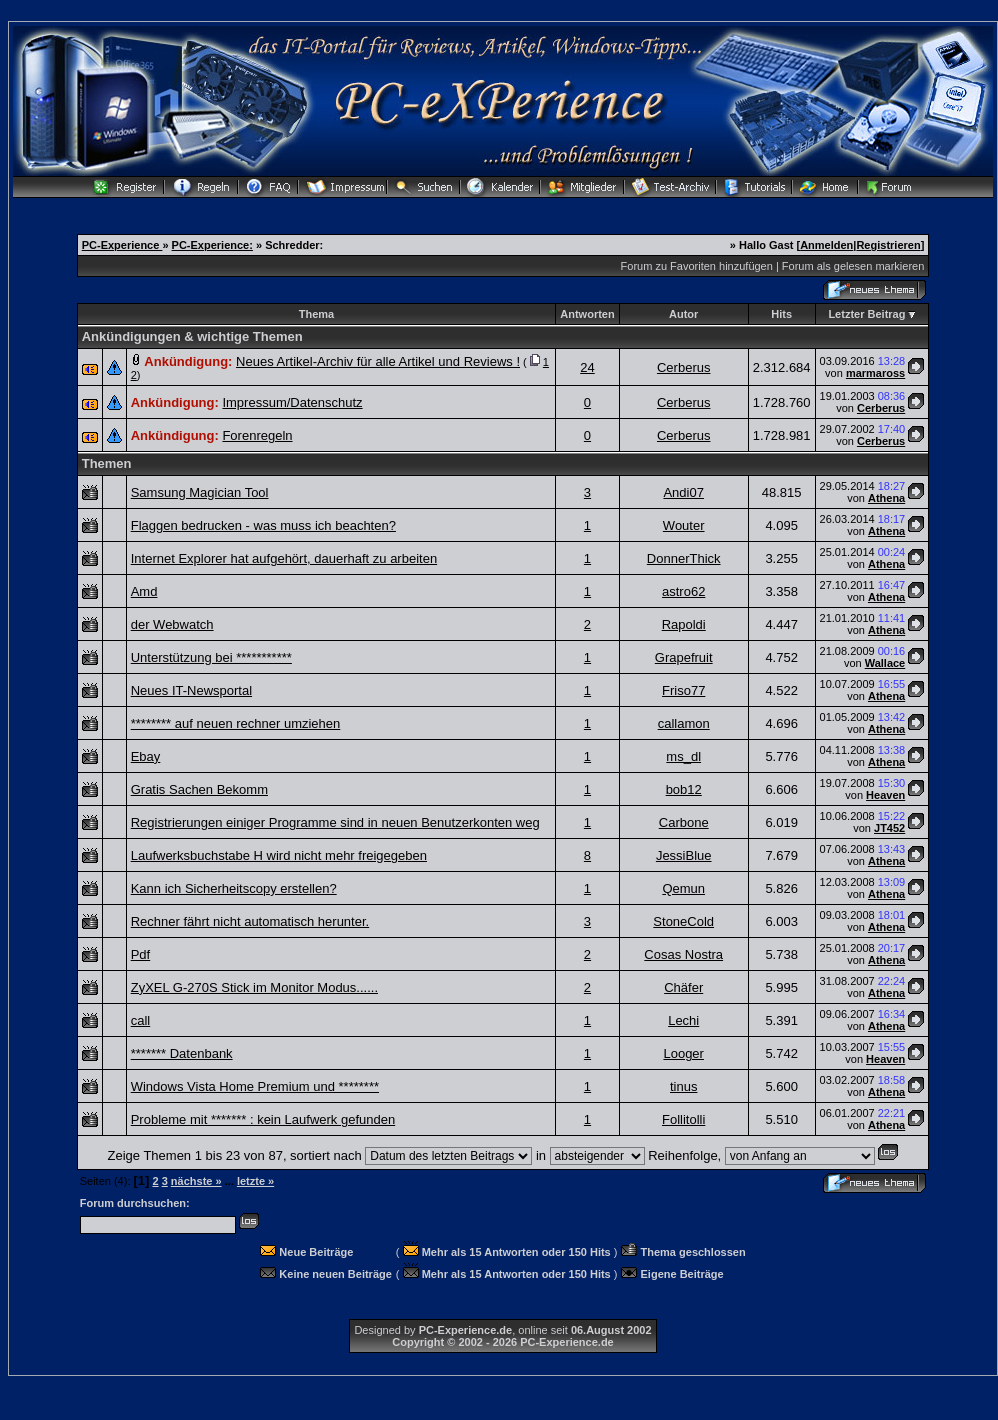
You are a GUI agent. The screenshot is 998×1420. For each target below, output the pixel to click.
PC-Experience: (212, 245)
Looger (683, 1053)
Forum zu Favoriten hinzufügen (697, 266)
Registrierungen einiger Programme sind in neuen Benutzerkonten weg (335, 822)
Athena (886, 498)
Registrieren (888, 245)
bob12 (684, 789)
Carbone (684, 822)
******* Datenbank (182, 1053)
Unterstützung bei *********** (211, 657)
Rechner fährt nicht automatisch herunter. (250, 921)
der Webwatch (172, 624)
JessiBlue (684, 855)
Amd (144, 591)
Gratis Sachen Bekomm (199, 789)
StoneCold (683, 921)
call (141, 1020)
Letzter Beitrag (866, 314)
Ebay (146, 756)
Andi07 (683, 492)
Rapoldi (684, 624)
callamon (684, 723)
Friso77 (683, 690)
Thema (316, 314)
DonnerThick (684, 558)
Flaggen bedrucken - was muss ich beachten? (263, 525)
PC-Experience (122, 245)
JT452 (889, 828)
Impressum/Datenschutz (292, 402)
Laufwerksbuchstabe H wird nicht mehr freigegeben (279, 855)
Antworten (587, 314)
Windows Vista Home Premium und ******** (255, 1086)
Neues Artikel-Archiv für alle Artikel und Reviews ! (378, 361)
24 (587, 367)
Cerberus (683, 367)
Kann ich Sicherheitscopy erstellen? (234, 888)
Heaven (885, 795)
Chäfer (683, 987)
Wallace (885, 663)
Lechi (683, 1020)
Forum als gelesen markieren (853, 266)
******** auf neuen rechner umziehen (236, 723)
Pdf (141, 954)
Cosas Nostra (683, 954)
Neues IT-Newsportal (191, 690)
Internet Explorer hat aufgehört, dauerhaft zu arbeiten (284, 558)
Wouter (684, 525)
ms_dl (683, 756)
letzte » (255, 1181)
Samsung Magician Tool (200, 492)
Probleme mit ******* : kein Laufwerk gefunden (263, 1119)
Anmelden (826, 245)
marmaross (875, 373)
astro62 (683, 591)
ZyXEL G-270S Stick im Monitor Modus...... (254, 987)
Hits (781, 314)
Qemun (683, 888)
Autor (683, 314)
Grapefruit (684, 657)
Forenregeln (257, 435)
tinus (683, 1086)
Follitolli (683, 1119)
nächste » (196, 1181)
